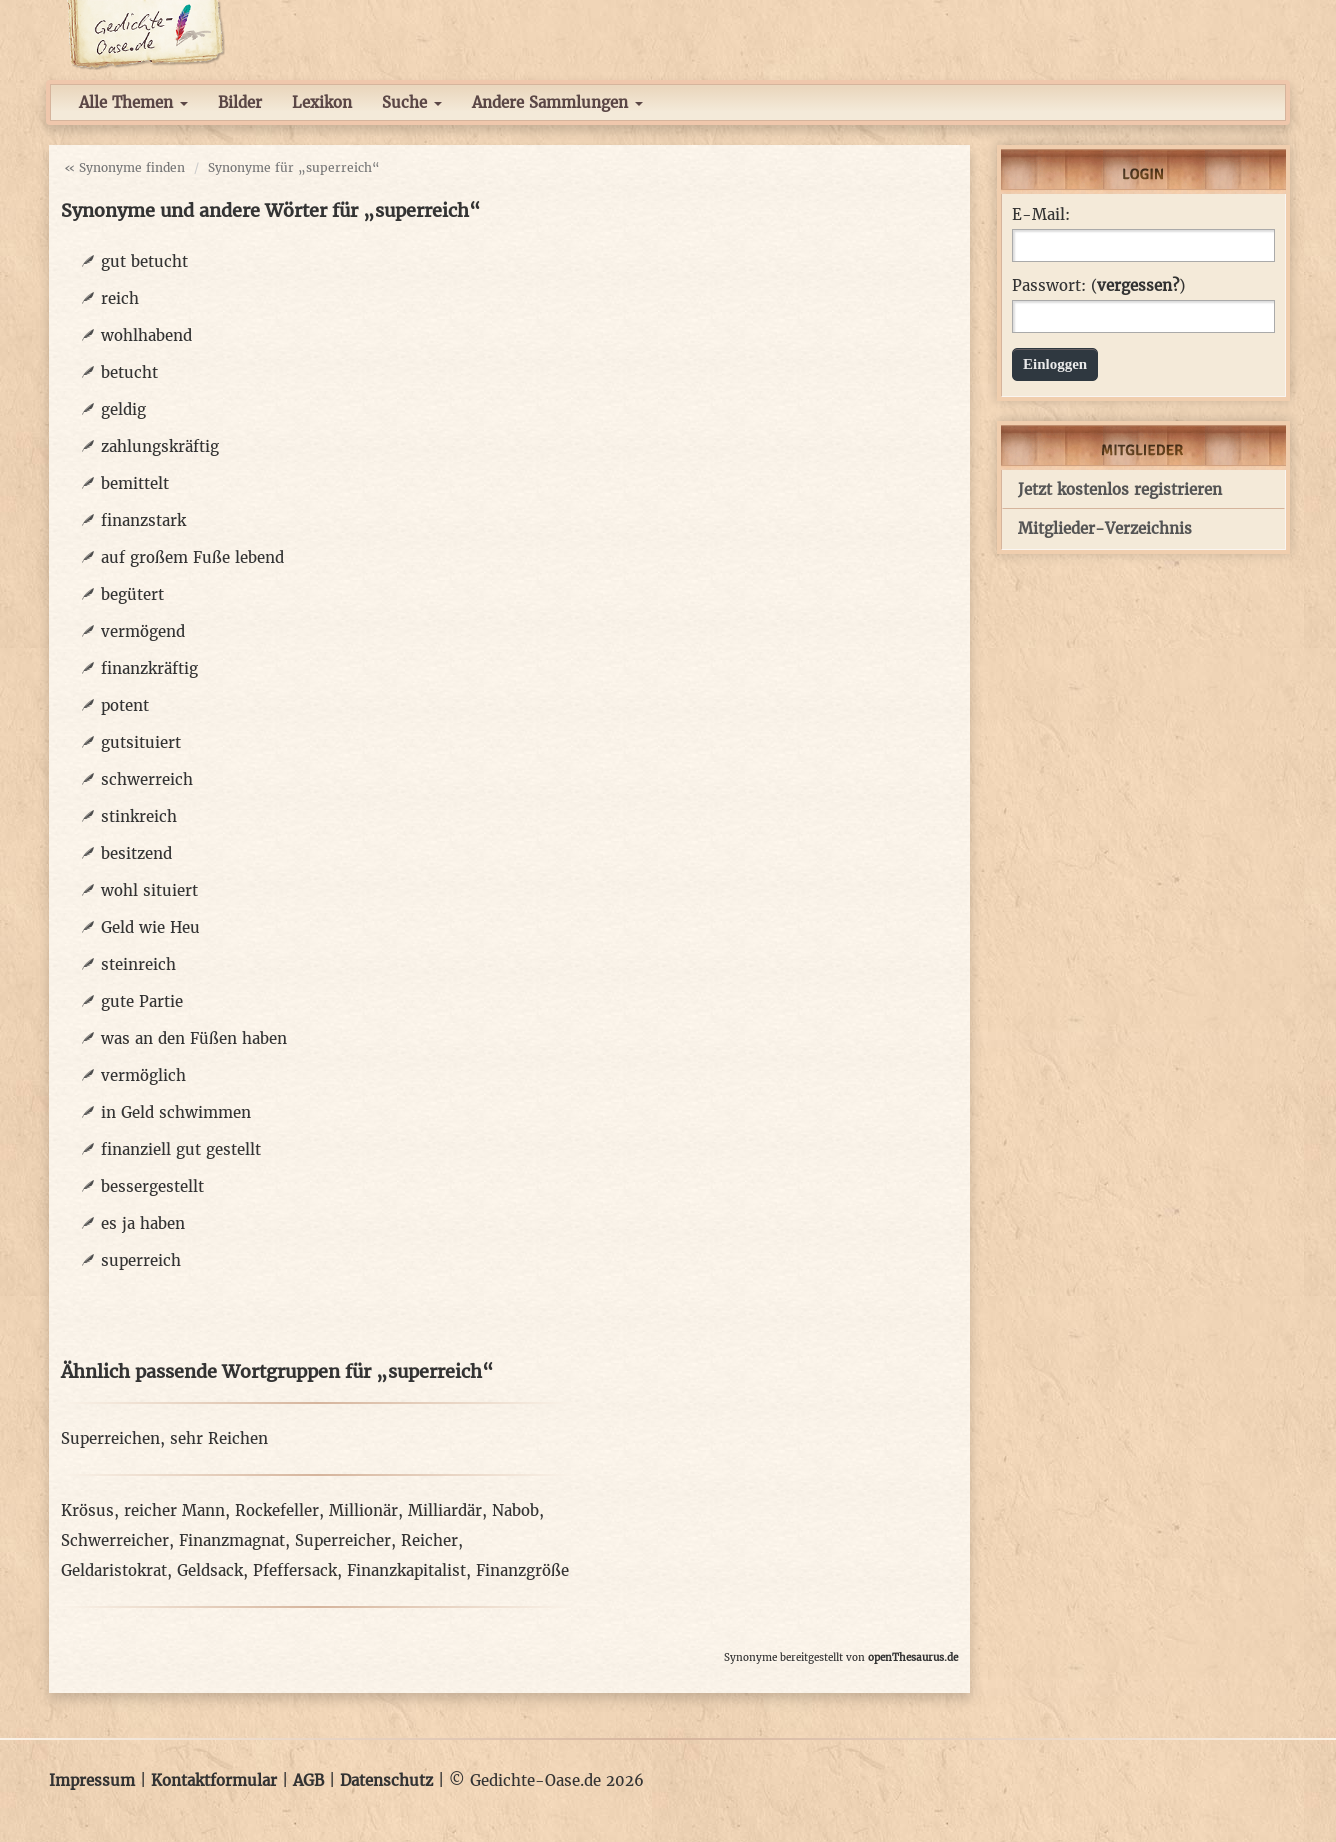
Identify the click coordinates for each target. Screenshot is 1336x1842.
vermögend (143, 631)
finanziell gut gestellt (181, 1149)
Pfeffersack (295, 1570)
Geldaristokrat (114, 1570)
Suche (412, 102)
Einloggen (1055, 364)
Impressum (92, 1780)
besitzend (136, 853)
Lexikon (322, 102)
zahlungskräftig (160, 446)
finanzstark (143, 520)
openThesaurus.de (913, 1657)
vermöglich (143, 1075)
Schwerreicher (115, 1540)
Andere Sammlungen (557, 102)
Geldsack (210, 1570)
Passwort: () (1098, 286)
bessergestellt (152, 1186)
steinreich (138, 964)
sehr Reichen (219, 1438)
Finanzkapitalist (406, 1570)
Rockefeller (277, 1510)
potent (125, 705)
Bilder (240, 102)
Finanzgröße (522, 1570)
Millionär (363, 1510)
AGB (308, 1780)
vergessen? (1138, 285)
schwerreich (147, 779)
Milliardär (445, 1510)
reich (120, 298)
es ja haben (143, 1223)
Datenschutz (386, 1780)
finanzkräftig (149, 668)
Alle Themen (133, 102)
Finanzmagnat (232, 1540)
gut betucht (144, 261)
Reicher (429, 1540)
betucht (129, 372)
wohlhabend (146, 335)
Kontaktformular (214, 1780)
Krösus (87, 1510)
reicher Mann (174, 1510)
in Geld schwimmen (176, 1112)
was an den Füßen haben (194, 1038)
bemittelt (135, 483)
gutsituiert (141, 742)
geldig (123, 409)
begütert (132, 594)
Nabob (515, 1510)
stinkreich (139, 816)
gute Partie (142, 1001)
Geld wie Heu (150, 927)
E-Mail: (1041, 215)
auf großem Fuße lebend (192, 557)
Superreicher (343, 1540)
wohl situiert (149, 890)
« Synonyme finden (124, 167)
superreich (141, 1260)
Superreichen (110, 1438)
